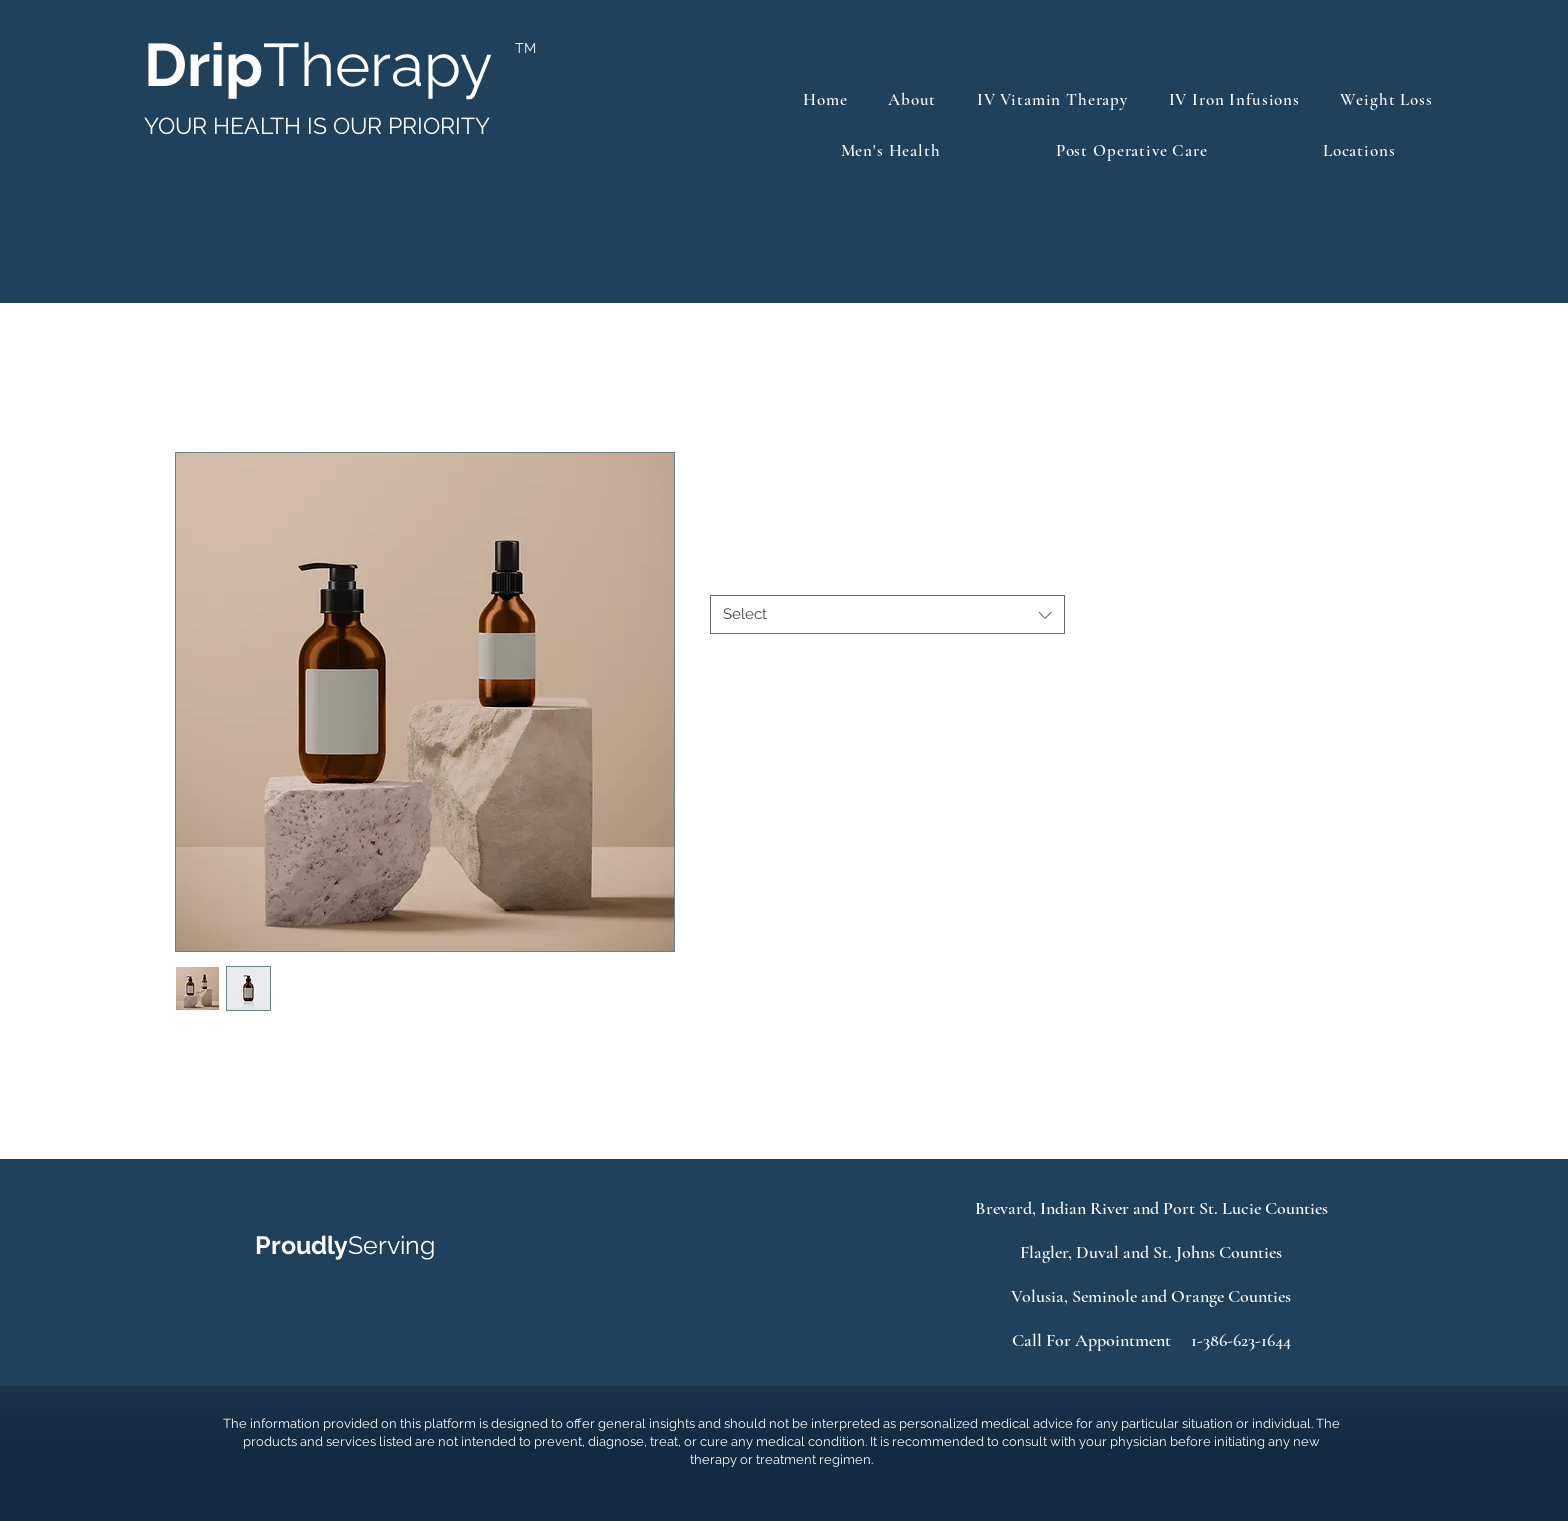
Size (728, 577)
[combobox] (887, 614)
